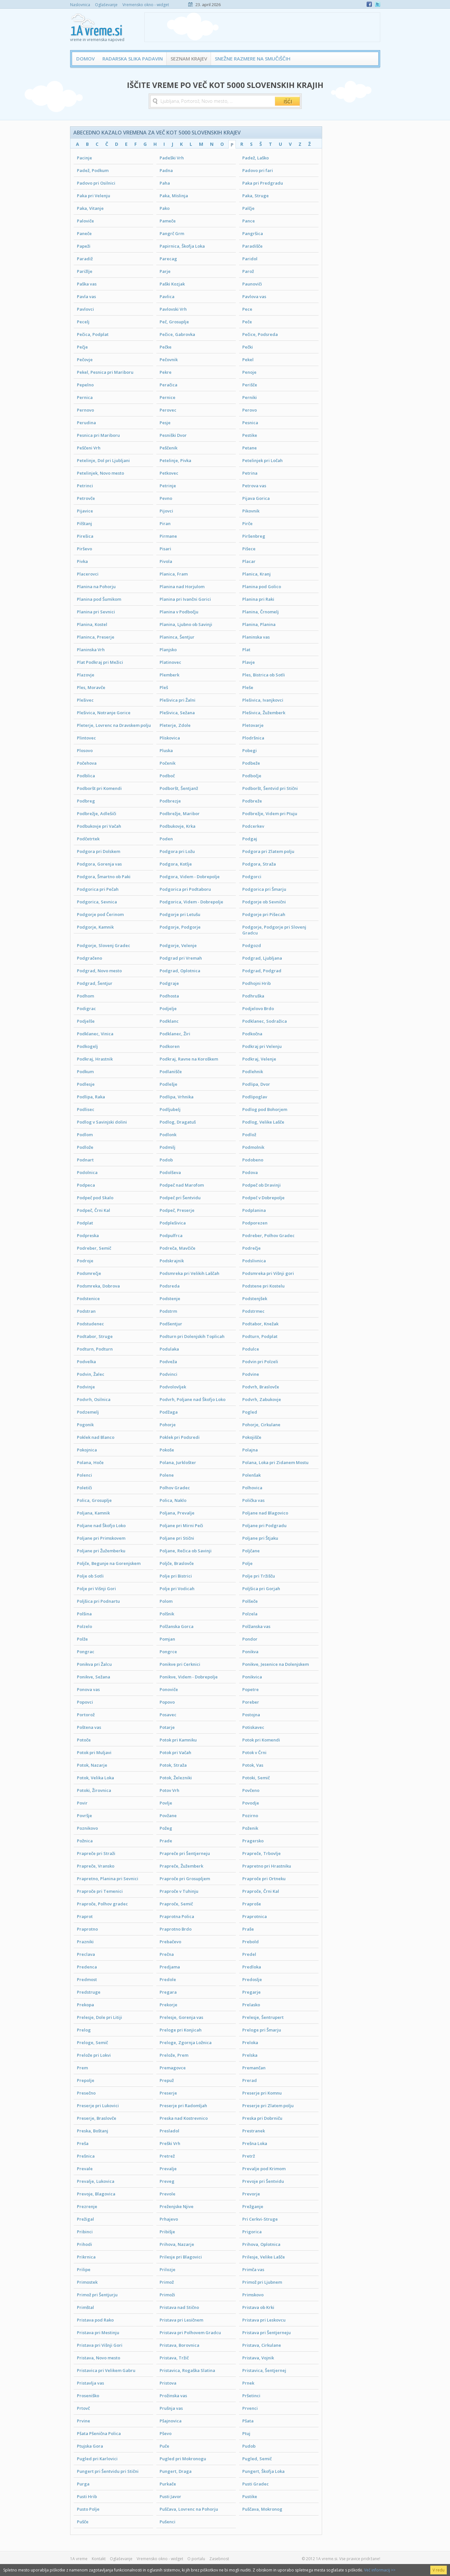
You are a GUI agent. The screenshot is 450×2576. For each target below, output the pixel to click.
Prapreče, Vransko (95, 1866)
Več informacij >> (379, 2570)
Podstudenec (90, 1324)
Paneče (84, 233)
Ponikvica (252, 1677)
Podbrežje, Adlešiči (96, 813)
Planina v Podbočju (179, 612)
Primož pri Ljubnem (262, 2282)
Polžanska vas (256, 1626)
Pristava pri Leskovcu (264, 2320)
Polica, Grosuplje (94, 1500)
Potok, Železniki (176, 1778)
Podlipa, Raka (91, 1097)
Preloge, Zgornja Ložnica (186, 2042)
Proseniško (88, 2395)
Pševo (166, 2433)
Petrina (249, 473)
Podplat (85, 1223)
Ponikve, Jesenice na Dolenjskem (275, 1664)
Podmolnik (253, 1147)
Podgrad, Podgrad (261, 971)
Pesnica (250, 423)
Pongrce (168, 1651)
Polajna (250, 1450)
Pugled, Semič (257, 2459)
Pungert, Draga (176, 2471)
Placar (249, 561)
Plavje (248, 662)
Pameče (168, 221)
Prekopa (85, 2005)
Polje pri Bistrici (176, 1576)
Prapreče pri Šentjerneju (185, 1853)
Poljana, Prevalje (177, 1513)
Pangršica (252, 233)
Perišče (249, 385)
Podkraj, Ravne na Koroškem (189, 1059)
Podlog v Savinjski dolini (102, 1122)
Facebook (369, 4)
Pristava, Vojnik (258, 2358)
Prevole (167, 2194)
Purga (83, 2484)
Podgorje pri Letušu (180, 914)
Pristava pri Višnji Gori (99, 2345)
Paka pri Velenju (93, 196)
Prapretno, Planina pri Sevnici (107, 1878)
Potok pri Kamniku (178, 1740)
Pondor (249, 1639)
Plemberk (169, 675)
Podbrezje (170, 801)
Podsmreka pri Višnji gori (268, 1273)
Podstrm (168, 1311)
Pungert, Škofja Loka (263, 2471)
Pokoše (167, 1450)
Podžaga (169, 1412)
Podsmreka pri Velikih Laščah (189, 1273)
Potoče (84, 1740)
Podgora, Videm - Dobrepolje (190, 876)
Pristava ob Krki (258, 2307)
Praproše (251, 1904)
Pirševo (84, 549)
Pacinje (84, 158)
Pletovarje (253, 725)
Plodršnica (253, 738)
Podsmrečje (89, 1273)
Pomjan (167, 1639)
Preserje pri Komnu (262, 2093)
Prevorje (251, 2194)
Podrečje (251, 1248)
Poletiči (84, 1488)
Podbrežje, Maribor (180, 813)
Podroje (85, 1261)
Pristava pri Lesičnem (181, 2320)
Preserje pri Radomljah (183, 2105)
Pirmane (168, 536)
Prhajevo (169, 2219)
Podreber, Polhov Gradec (268, 1235)
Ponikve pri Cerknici (180, 1664)
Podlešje (168, 1084)
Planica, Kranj (256, 574)
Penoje (249, 372)
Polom (166, 1601)
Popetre (250, 1689)
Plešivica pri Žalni (177, 700)
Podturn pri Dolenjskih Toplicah (192, 1336)
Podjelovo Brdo (258, 1008)
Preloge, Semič (92, 2042)
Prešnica (86, 2156)
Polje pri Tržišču (258, 1576)
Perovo (249, 410)
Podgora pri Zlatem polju (268, 851)
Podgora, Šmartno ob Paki (104, 876)
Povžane (168, 1815)
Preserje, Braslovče (96, 2118)
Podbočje (251, 776)
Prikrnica (86, 2257)
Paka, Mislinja (174, 196)
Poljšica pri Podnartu (98, 1601)
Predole (168, 1979)
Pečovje (85, 359)
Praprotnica (254, 1916)
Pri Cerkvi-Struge (260, 2219)
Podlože (85, 1147)
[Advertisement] (262, 27)
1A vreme (79, 2558)
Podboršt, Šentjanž (179, 788)
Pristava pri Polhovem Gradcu (190, 2332)
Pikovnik (250, 511)
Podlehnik (252, 1071)
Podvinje (86, 1387)
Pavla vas (86, 296)
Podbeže (251, 763)
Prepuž (167, 2080)
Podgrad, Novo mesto (99, 971)
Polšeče (250, 1601)
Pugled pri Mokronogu (183, 2459)
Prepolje (85, 2080)
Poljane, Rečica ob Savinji (186, 1551)
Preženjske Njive (177, 2206)
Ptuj (246, 2433)
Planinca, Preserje (95, 637)
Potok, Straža (173, 1765)
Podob (166, 1160)
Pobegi (249, 750)
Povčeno (250, 1790)
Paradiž (85, 259)
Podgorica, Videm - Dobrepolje (191, 902)
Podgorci (251, 876)
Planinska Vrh (91, 649)
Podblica (86, 776)
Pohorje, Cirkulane (261, 1425)
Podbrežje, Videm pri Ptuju (269, 813)
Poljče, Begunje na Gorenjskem (109, 1563)
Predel (249, 1954)
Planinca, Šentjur (177, 637)
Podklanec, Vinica (95, 1034)
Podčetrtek (88, 839)
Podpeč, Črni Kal (93, 1210)
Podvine (250, 1374)
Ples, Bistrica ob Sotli (263, 675)
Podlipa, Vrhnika (177, 1097)
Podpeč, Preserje (177, 1210)
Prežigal (85, 2219)
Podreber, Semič (94, 1248)
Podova (250, 1172)
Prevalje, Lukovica (95, 2181)
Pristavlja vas (90, 2383)
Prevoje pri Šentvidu (263, 2181)
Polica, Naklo (173, 1500)
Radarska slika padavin (132, 58)
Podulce (250, 1349)
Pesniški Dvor (173, 435)
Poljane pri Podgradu (264, 1525)
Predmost (87, 1979)
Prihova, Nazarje (177, 2244)
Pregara (168, 1992)
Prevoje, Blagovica (96, 2194)
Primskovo (253, 2295)
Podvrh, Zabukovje (261, 1399)
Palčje (248, 208)
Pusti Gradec (255, 2484)
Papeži (83, 246)
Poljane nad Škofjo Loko (101, 1525)
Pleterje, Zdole (175, 725)
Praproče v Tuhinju (179, 1891)
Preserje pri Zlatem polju (268, 2105)
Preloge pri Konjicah (181, 2030)
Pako (165, 208)
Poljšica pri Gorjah (261, 1588)
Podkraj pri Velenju (262, 1046)
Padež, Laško (255, 158)
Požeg (166, 1828)
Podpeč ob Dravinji (261, 1185)
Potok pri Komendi (261, 1740)
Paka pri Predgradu (262, 183)
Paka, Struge (255, 196)
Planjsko (168, 649)
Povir (82, 1803)
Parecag (168, 259)
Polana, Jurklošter (178, 1462)
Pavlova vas (254, 296)
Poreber (250, 1702)
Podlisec (85, 1109)
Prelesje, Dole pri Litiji (99, 2017)
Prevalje (168, 2169)
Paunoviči (252, 284)
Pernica (85, 397)
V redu (439, 2570)
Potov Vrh (169, 1790)
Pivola (166, 561)
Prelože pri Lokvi (94, 2055)
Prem (82, 2068)
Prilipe (83, 2269)
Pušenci (167, 2522)
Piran (165, 523)
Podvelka (86, 1361)
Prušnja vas (171, 2408)
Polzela (249, 1614)
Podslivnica (254, 1261)
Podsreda (170, 1286)
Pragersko (253, 1841)
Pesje (165, 423)
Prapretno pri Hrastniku (266, 1866)
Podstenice (88, 1298)
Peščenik (168, 448)
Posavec (168, 1715)
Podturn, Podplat (259, 1336)
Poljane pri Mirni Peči (181, 1525)
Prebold (250, 1942)
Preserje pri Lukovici (98, 2105)
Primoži (167, 2295)
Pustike (249, 2496)
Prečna (167, 1954)
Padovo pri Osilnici (96, 183)
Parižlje (84, 271)
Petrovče (86, 498)
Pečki (247, 347)
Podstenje (170, 1298)
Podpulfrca (171, 1235)
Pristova (168, 2383)
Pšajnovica (171, 2421)
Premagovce (173, 2068)
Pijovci (166, 511)
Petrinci (85, 486)
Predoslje (252, 1979)
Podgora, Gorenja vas (99, 864)
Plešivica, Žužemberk (263, 713)
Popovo (167, 1702)
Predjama (170, 1967)
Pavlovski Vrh (173, 309)
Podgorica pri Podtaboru (185, 889)
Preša (83, 2143)
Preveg (167, 2181)
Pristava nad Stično (179, 2307)
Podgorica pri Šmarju (264, 889)
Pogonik (85, 1425)
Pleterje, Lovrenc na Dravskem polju (114, 725)
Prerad (249, 2080)
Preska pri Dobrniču (262, 2118)
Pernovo (85, 410)
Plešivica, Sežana (177, 713)
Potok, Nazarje (92, 1765)
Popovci (85, 1702)
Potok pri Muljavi (94, 1752)
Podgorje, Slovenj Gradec (103, 945)
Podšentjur (171, 1324)
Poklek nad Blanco (95, 1437)
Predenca (87, 1967)
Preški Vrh (170, 2143)
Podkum (85, 1071)
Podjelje (168, 1008)
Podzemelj (88, 1412)
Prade (166, 1841)
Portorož (86, 1715)
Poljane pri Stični (177, 1538)
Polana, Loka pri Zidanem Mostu (275, 1462)
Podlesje (86, 1084)
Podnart (85, 1160)
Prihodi (84, 2244)
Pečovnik (169, 359)
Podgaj (249, 839)
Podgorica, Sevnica (97, 902)
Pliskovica (170, 738)
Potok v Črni (254, 1752)
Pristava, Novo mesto (98, 2358)
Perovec (168, 410)
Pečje (82, 347)
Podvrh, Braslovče (260, 1387)
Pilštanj (84, 523)
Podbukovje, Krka (177, 826)
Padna (166, 170)
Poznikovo (87, 1828)
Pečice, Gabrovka (177, 334)
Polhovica (252, 1488)
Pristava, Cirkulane (261, 2345)
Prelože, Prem (174, 2055)
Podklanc (169, 1021)
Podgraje (169, 983)
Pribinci (85, 2232)
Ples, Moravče (91, 687)
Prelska (249, 2055)
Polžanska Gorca (177, 1626)
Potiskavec (253, 1727)
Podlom (85, 1134)
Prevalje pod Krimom (264, 2169)
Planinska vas (256, 637)
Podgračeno (89, 958)
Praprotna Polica (177, 1916)
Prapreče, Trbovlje (261, 1853)
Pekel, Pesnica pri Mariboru (105, 372)
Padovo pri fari (257, 170)
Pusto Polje (88, 2509)
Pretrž (248, 2156)
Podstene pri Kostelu (263, 1286)
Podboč (167, 776)
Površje (84, 1815)
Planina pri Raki (258, 599)
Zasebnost (219, 2558)
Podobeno (252, 1160)
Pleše (247, 687)
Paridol (249, 259)
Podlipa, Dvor (256, 1084)
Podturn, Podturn (95, 1349)
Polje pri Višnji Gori (96, 1588)
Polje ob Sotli (90, 1576)
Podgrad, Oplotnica (180, 971)
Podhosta (169, 996)
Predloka (251, 1967)
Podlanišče (171, 1071)
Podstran (86, 1311)
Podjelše (86, 1021)
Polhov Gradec (175, 1488)
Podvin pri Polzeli (260, 1361)
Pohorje (168, 1425)
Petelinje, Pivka (175, 460)
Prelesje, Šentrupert (263, 2017)
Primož (167, 2282)
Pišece (249, 549)
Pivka (82, 561)
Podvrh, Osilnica (93, 1399)
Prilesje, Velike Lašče (263, 2257)
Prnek (248, 2383)
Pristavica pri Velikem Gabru (106, 2370)
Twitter (377, 4)
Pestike (249, 435)
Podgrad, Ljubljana (262, 958)
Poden (166, 839)
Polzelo (84, 1626)
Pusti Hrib (87, 2496)
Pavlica (167, 296)
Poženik (250, 1828)
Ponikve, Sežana (93, 1677)
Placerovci (88, 574)
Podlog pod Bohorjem (264, 1109)
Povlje (166, 1803)
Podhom (85, 996)
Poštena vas (89, 1727)
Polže (82, 1639)
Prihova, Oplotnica (261, 2244)
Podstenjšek (254, 1298)
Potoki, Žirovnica (94, 1790)
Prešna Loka (254, 2143)
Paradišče (252, 246)
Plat (246, 649)
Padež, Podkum (93, 170)
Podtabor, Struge (95, 1336)
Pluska (166, 750)
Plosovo (85, 750)
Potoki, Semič (256, 1778)
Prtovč (83, 2408)
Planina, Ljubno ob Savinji (186, 624)
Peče (247, 322)
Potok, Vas (252, 1765)
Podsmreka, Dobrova (98, 1286)
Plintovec (86, 738)
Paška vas (87, 284)
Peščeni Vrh (88, 448)
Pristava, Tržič (174, 2358)
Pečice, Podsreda (260, 334)
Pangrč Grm (172, 233)
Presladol (169, 2131)
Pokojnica (87, 1450)
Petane (249, 448)
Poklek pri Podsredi (180, 1437)
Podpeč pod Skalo (95, 1198)
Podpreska (88, 1235)
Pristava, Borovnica (179, 2345)
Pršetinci (251, 2395)
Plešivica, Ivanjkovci (262, 700)
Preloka (250, 2042)
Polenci (84, 1475)
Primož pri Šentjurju (97, 2295)
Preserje (168, 2093)
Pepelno (85, 385)
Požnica (85, 1841)
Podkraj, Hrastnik (95, 1059)
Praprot (85, 1916)
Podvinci (168, 1374)
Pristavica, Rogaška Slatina (187, 2370)
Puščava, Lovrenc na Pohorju (189, 2509)
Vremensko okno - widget (145, 4)
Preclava (86, 1954)
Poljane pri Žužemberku (101, 1551)
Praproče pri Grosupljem (185, 1878)
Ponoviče (169, 1689)
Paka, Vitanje (90, 208)
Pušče (83, 2522)
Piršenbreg (253, 536)
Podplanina (254, 1210)
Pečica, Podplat (93, 334)
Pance (248, 221)
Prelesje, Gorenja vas (181, 2017)
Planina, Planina (259, 624)
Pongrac (85, 1651)
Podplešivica (173, 1223)
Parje (165, 271)
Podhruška (253, 996)
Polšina (84, 1614)
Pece (247, 309)
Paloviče (85, 221)
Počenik (167, 763)
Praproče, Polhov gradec (102, 1904)
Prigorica (252, 2232)
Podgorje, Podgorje (180, 927)
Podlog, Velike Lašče (263, 1122)
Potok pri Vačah (175, 1752)
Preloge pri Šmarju (261, 2030)
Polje (247, 1563)
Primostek (87, 2282)
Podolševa (170, 1172)
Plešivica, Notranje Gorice (104, 713)
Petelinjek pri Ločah (262, 460)
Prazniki (85, 1942)
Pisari (165, 549)
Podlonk (168, 1134)
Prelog (84, 2030)
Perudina (86, 423)
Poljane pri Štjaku (260, 1538)
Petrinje (168, 486)
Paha (165, 183)
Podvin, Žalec (90, 1374)
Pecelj (83, 322)
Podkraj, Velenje (259, 1059)
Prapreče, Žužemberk (181, 1866)
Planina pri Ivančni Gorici (185, 599)
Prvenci (250, 2408)
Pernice (167, 397)
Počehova (87, 763)
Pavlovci (85, 309)
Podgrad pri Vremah (181, 958)
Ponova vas (88, 1689)
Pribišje (167, 2232)
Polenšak (251, 1475)
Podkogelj (87, 1046)
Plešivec (85, 700)
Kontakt (99, 2558)
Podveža (168, 1361)
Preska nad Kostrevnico (184, 2118)
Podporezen (254, 1223)
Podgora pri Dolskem (98, 851)
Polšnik (167, 1614)
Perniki (249, 397)
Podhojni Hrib (256, 983)
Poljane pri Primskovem (101, 1538)
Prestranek (253, 2131)
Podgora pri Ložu (177, 851)
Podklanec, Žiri (175, 1034)
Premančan (254, 2068)
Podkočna (252, 1034)
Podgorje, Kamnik (95, 927)
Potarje (167, 1727)
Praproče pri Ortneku (264, 1878)
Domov (85, 58)
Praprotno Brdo (176, 1929)
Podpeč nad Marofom (182, 1185)
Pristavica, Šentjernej (264, 2370)
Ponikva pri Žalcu (94, 1664)
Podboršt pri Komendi (99, 788)
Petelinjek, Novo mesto (100, 473)
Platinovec (170, 662)
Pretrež (167, 2156)
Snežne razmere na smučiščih (252, 58)
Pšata (248, 2421)
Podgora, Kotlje (176, 864)
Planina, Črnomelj (260, 612)
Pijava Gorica (256, 498)
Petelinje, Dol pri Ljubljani (103, 460)
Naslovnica (80, 4)
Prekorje (168, 2005)
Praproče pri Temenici (100, 1891)
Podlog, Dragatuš (178, 1122)
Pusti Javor (170, 2496)
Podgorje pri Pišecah (263, 914)
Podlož (249, 1134)
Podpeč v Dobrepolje (263, 1198)
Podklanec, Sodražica (264, 1021)
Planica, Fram (174, 574)
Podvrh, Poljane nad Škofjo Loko (192, 1399)
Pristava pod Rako (95, 2320)
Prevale (85, 2169)
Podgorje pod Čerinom (100, 914)
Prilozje (167, 2269)
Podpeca (86, 1185)
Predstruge (88, 1992)
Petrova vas (254, 486)
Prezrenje (87, 2206)
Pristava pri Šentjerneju (266, 2332)
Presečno (86, 2093)
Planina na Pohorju (96, 586)
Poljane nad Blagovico (265, 1513)
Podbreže (252, 801)
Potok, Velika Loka (95, 1778)
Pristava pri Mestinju (98, 2332)
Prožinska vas (173, 2395)
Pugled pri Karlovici (97, 2459)
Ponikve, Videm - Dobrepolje (189, 1677)
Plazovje (85, 675)
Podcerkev (253, 826)
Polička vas (253, 1500)
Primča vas (253, 2269)
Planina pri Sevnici (96, 612)
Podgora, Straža (259, 864)
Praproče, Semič (176, 1904)
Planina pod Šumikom (99, 599)
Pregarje (251, 1992)
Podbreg (86, 801)
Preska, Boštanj (92, 2131)
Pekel (248, 359)
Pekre (166, 372)
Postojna (251, 1715)
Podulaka (169, 1349)
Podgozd (251, 945)
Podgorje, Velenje (178, 945)
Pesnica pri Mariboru (98, 435)
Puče (164, 2446)
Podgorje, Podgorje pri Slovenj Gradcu (274, 930)
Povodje (250, 1803)
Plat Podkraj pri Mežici (100, 662)
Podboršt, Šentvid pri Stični (270, 788)
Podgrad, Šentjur (94, 983)
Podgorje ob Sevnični (264, 902)
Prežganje (252, 2206)
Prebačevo (170, 1942)
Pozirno (250, 1815)
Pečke (166, 347)
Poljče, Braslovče (177, 1563)
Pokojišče (251, 1437)
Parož (248, 271)
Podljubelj (170, 1109)
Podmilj (167, 1147)
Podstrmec (253, 1311)
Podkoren (170, 1046)
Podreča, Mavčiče (177, 1248)
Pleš (164, 687)
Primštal (85, 2307)
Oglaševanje (106, 4)
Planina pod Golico (261, 586)
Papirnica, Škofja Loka (182, 246)
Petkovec (169, 473)
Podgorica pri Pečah (98, 889)
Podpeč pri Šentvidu (180, 1198)
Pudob (249, 2446)
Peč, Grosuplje (174, 322)
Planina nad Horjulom (182, 586)
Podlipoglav (254, 1097)
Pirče (247, 523)
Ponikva (250, 1651)
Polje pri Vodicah (177, 1588)
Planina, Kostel (92, 624)
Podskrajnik (172, 1261)
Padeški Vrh (172, 158)
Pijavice (85, 511)
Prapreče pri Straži (96, 1853)
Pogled (249, 1412)
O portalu (196, 2558)
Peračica (168, 385)
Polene (167, 1475)
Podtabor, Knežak (260, 1324)
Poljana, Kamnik (93, 1513)
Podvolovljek (173, 1387)
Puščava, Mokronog (262, 2509)
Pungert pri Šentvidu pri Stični (108, 2471)
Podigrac (86, 1008)
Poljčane (251, 1551)
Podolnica (87, 1172)
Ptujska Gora (90, 2446)
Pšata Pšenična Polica (99, 2433)
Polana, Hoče (90, 1462)
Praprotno (87, 1929)
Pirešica (85, 536)
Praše (248, 1929)
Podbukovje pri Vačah (99, 826)
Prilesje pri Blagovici (181, 2257)
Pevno (166, 498)
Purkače (168, 2484)
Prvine (83, 2421)
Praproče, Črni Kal (260, 1891)
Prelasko (251, 2005)
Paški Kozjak (172, 284)
